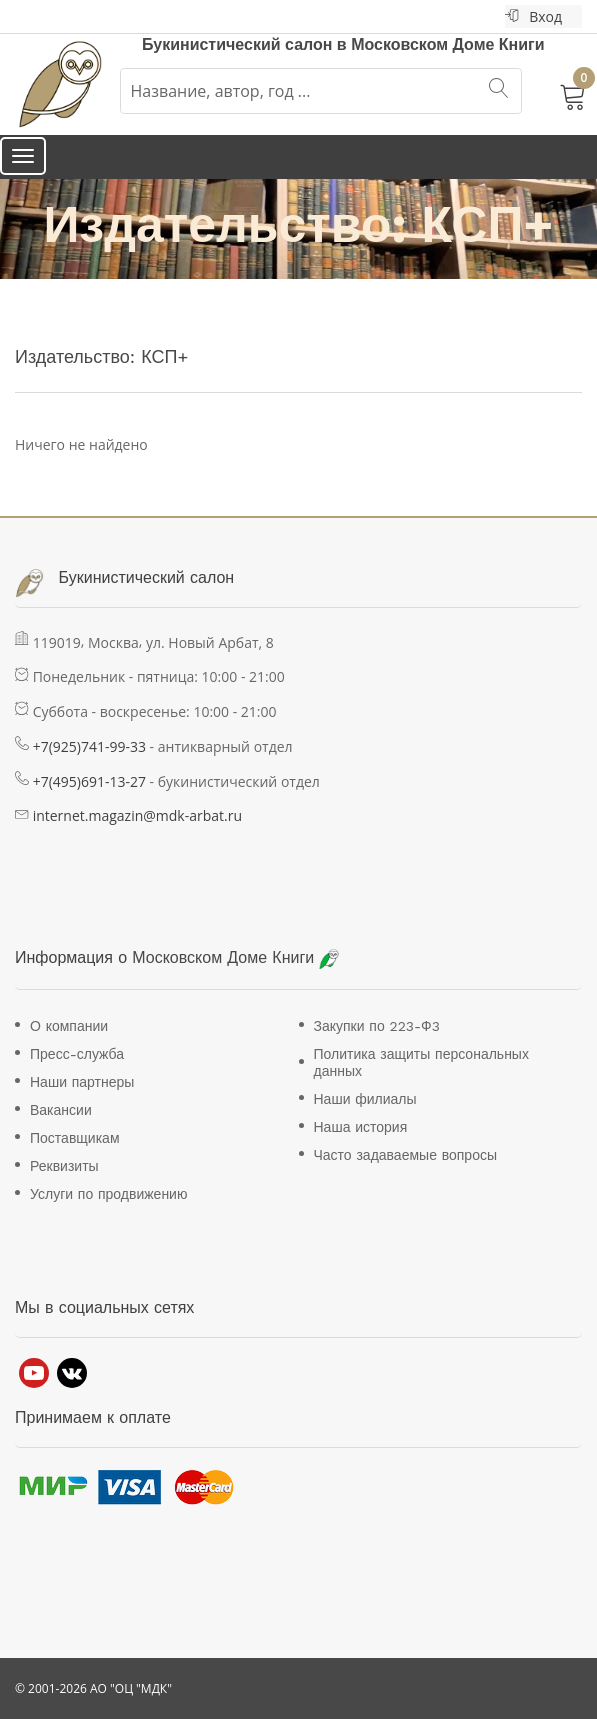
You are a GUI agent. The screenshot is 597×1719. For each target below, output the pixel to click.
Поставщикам (75, 1138)
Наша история (361, 1127)
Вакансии (61, 1110)
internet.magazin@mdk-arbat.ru (137, 815)
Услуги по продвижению (108, 1194)
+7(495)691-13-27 (89, 781)
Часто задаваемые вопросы (405, 1155)
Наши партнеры (82, 1082)
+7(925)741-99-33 (89, 746)
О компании (69, 1026)
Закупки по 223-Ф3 (377, 1026)
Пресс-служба (77, 1054)
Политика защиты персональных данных (421, 1062)
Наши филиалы (365, 1099)
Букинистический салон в (246, 44)
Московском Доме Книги (447, 44)
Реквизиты (64, 1166)
